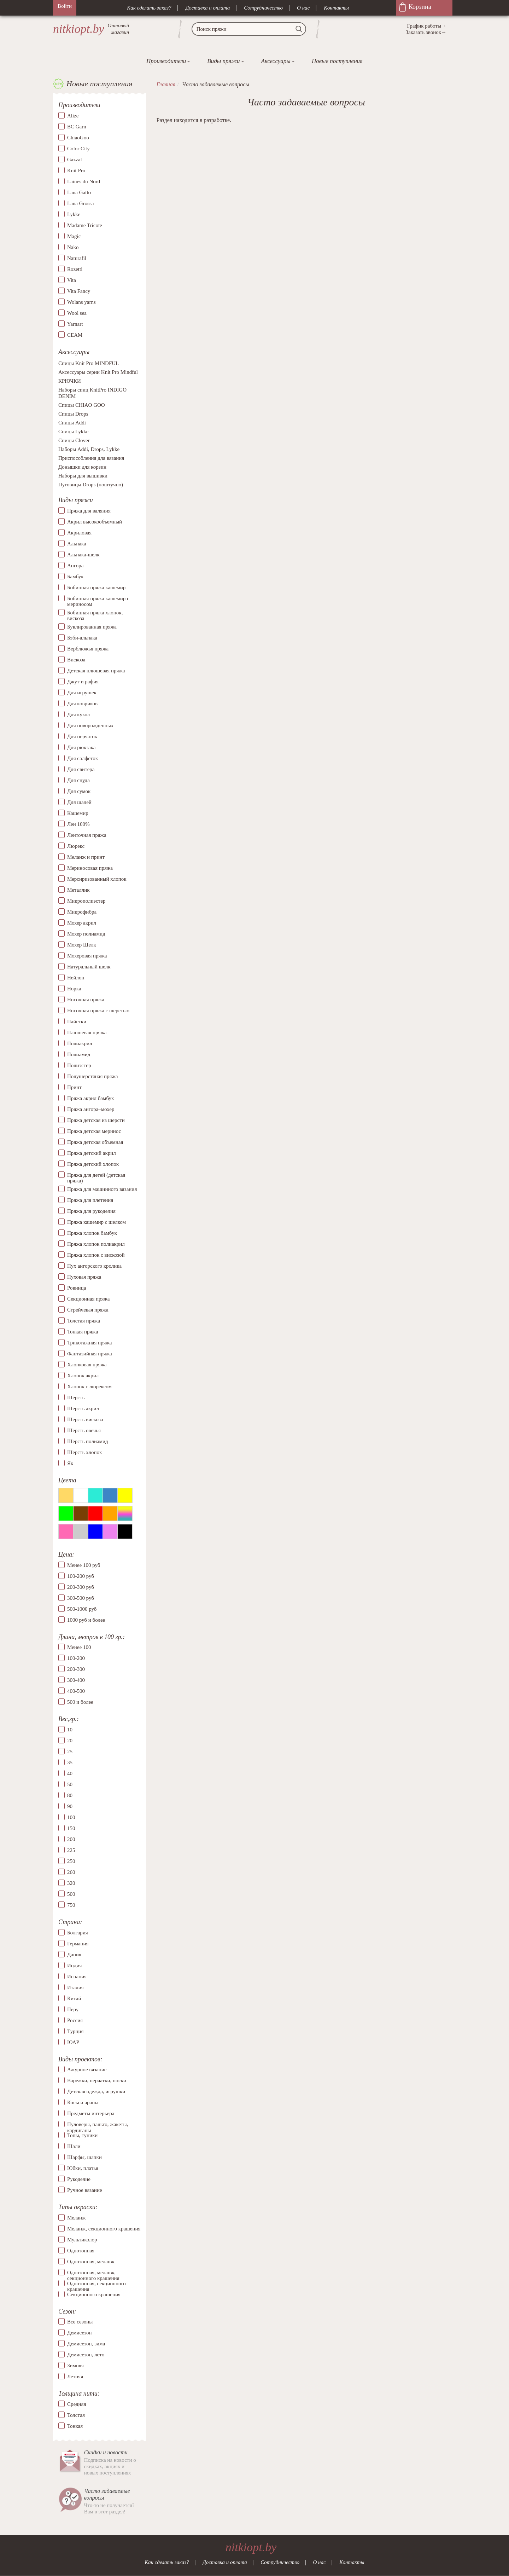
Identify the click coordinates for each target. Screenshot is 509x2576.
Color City (78, 148)
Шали (73, 2146)
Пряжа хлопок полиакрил (96, 1244)
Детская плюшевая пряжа (96, 670)
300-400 (76, 1680)
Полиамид (78, 1054)
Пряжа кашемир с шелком (96, 1222)
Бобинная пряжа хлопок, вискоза (95, 615)
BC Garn (76, 126)
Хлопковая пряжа (87, 1364)
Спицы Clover (74, 441)
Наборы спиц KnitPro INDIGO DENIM (92, 393)
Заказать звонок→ (426, 32)
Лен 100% (78, 824)
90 (69, 1806)
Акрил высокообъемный (94, 522)
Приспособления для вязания (91, 458)
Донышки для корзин (82, 467)
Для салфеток (82, 758)
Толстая (76, 2415)
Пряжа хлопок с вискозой (96, 1255)
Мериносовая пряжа (90, 868)
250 (71, 1861)
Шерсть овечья (84, 1430)
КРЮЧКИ (69, 381)
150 (71, 1828)
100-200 (76, 1658)
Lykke (74, 214)
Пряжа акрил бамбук (90, 1098)
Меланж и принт (86, 857)
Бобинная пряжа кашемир (96, 587)
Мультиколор (82, 2239)
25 (69, 1751)
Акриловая (79, 533)
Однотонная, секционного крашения (96, 2283)
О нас (303, 8)
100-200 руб (80, 1576)
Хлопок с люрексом (89, 1386)
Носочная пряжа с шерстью (98, 1010)
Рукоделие (78, 2179)
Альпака (76, 543)
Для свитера (81, 769)
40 (69, 1773)
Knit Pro (76, 170)
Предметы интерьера (90, 2113)
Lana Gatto (79, 192)
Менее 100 (79, 1647)
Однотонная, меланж (90, 2261)
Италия (75, 1987)
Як (70, 1463)
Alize (72, 115)
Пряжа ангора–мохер (91, 1109)
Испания (77, 1976)
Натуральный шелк (88, 966)
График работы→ (426, 26)
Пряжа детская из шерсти (96, 1120)
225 (71, 1850)
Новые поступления (337, 61)
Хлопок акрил (83, 1375)
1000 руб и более (86, 1620)
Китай (74, 1998)
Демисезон (79, 2332)
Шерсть (75, 1397)
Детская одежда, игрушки (96, 2091)
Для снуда (78, 780)
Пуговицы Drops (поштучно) (90, 485)
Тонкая (75, 2426)
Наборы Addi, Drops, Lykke (88, 449)
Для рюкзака (81, 747)
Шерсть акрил (83, 1408)
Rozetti (74, 269)
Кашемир (77, 813)
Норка (74, 988)
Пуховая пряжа (84, 1277)
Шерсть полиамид (87, 1441)
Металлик (78, 890)
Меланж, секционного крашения (103, 2228)
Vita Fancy (78, 291)
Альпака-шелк (83, 554)
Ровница (76, 1288)
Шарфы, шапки (84, 2157)
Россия (75, 2020)
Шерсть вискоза (85, 1419)
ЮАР (73, 2042)
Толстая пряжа (83, 1321)
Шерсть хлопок (84, 1452)
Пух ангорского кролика (94, 1266)
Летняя (75, 2376)
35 (69, 1762)
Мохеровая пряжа (87, 956)
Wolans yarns (81, 302)
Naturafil (76, 258)
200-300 (76, 1669)
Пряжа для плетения (90, 1200)
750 (71, 1905)
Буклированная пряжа (92, 627)
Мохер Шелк (81, 945)
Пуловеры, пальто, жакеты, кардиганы (97, 2124)
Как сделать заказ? (149, 8)
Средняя (76, 2404)
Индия (74, 1965)
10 (69, 1729)
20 (69, 1740)
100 (71, 1817)
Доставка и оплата (208, 8)
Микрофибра (81, 912)
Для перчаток (82, 736)
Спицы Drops (73, 414)
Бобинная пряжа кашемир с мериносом (98, 601)
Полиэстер (79, 1065)
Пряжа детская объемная (95, 1142)
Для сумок (78, 791)
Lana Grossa (80, 203)
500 (71, 1894)
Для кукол (78, 714)
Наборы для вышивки (82, 476)
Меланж (76, 2218)
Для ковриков (82, 703)
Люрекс (75, 846)
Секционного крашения (94, 2294)
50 (69, 1784)
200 (71, 1839)
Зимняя (75, 2365)
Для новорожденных (90, 725)
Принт (74, 1087)
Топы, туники (82, 2135)
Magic (74, 236)
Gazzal (74, 159)
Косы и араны (82, 2102)
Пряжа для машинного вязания (102, 1189)
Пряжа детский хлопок (93, 1164)
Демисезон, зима (86, 2343)
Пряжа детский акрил (91, 1153)
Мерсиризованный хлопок (97, 879)
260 (71, 1872)
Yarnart (75, 324)
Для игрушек (81, 692)
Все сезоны (80, 2322)
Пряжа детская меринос (94, 1131)
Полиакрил (79, 1043)
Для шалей (79, 802)
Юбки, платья (82, 2168)
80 (69, 1795)
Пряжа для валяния (89, 511)
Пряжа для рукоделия (91, 1211)
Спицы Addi (72, 423)
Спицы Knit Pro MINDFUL (88, 363)
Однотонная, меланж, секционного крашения (93, 2272)
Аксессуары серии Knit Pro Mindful (98, 372)
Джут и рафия (83, 681)
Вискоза (76, 659)
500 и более (80, 1702)
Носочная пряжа (85, 999)
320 (71, 1883)
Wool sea (77, 313)
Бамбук (75, 576)
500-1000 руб (81, 1609)
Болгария (77, 1932)
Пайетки (76, 1021)
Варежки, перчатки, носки (96, 2080)
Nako (73, 247)
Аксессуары (276, 61)
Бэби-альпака (82, 638)
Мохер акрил (81, 923)
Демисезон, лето (85, 2354)
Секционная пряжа (88, 1299)
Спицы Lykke (73, 432)
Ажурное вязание (86, 2069)
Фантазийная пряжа (89, 1353)
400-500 (76, 1691)
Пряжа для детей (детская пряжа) (96, 1178)
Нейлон (75, 977)
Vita (71, 280)
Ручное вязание (84, 2190)
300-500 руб (80, 1598)
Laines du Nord (83, 181)
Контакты (336, 8)
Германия (77, 1943)
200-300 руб (80, 1587)
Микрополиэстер (86, 901)
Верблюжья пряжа (88, 649)
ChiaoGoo (78, 137)
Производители (166, 61)
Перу (72, 2009)
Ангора (75, 565)
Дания (74, 1954)
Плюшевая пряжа (86, 1032)
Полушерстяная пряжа (92, 1076)
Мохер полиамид (86, 934)
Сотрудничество (263, 8)
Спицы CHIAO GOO (81, 405)
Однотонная (80, 2250)
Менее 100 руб (83, 1565)
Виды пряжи (223, 61)
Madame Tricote (84, 225)
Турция (75, 2031)
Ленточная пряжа (86, 835)
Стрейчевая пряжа (88, 1310)
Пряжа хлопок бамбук (92, 1233)
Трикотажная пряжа (89, 1342)
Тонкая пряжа (82, 1332)
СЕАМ (74, 335)
